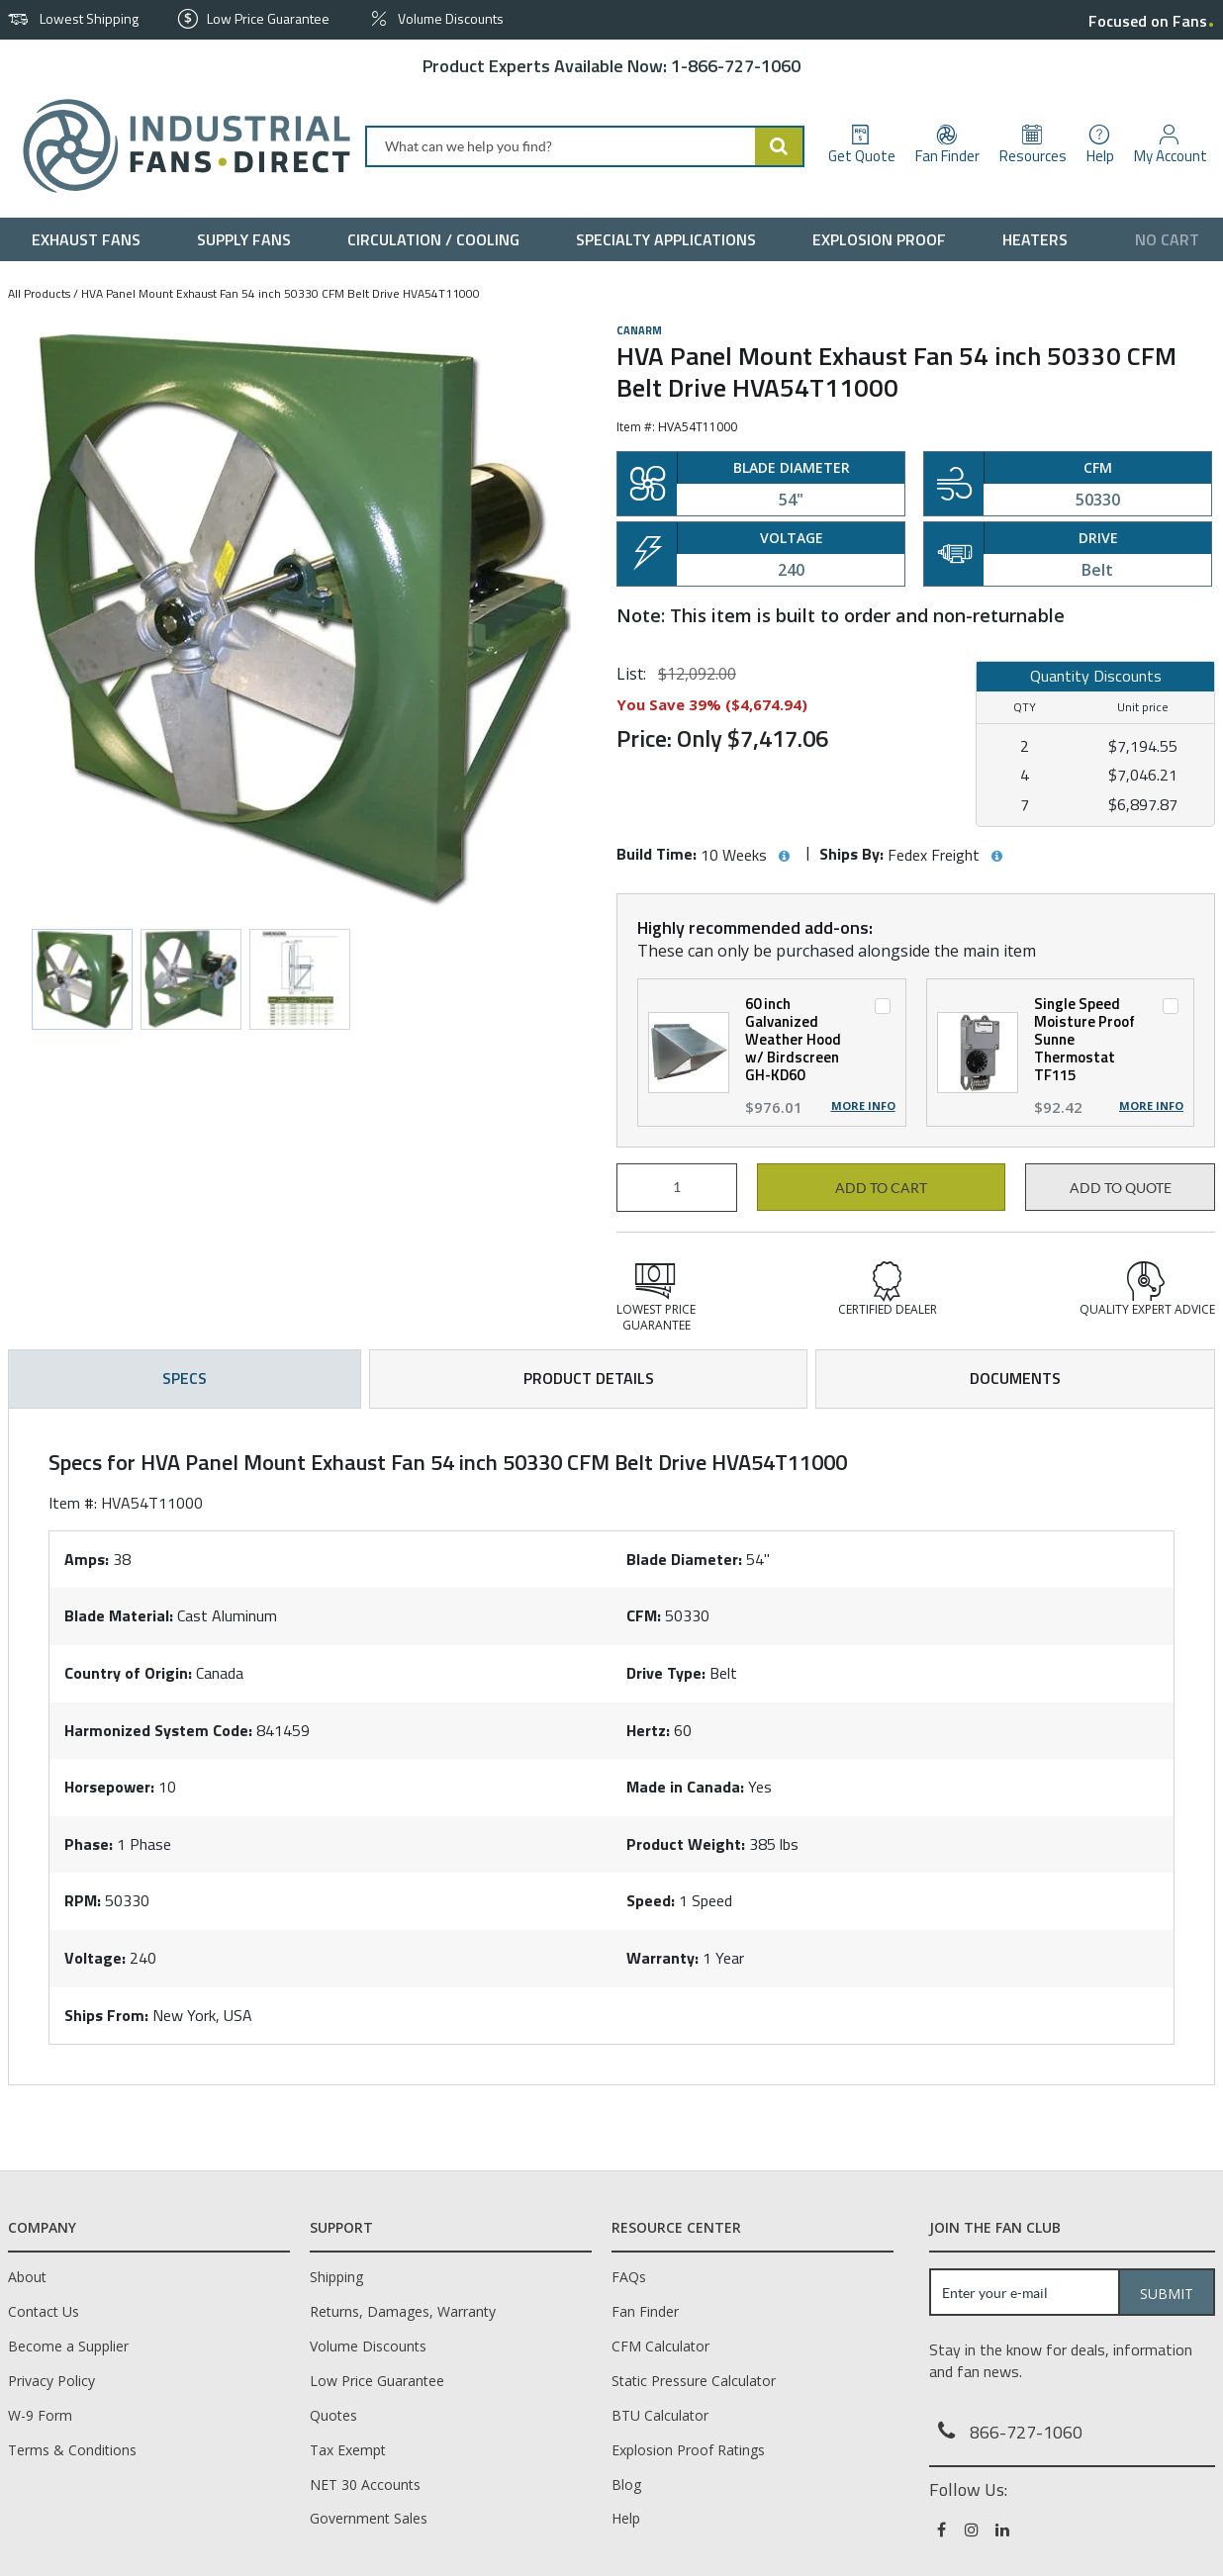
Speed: (650, 1900)
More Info (863, 1106)
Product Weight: (685, 1844)
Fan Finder (645, 2311)
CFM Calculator (660, 2346)
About (27, 2276)
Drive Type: (666, 1673)
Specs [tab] (184, 1378)
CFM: (643, 1615)
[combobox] (584, 146)
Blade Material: (118, 1615)
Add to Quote (1121, 1188)
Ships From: (106, 2015)
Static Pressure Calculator (694, 2380)
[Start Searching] (779, 146)
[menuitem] (90, 239)
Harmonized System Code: (158, 1730)
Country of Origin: (128, 1673)
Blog (626, 2484)
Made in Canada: (685, 1786)
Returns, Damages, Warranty (403, 2311)
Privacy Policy (51, 2380)
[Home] (178, 146)
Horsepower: (109, 1786)
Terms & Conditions (72, 2449)
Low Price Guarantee (377, 2380)
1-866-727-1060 (735, 65)
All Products (39, 293)
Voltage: (95, 1958)
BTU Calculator (660, 2415)
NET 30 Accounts (365, 2484)
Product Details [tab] (588, 1378)
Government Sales (368, 2518)
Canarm (639, 330)
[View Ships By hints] (996, 857)
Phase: (88, 1844)
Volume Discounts (368, 2346)
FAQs (629, 2276)
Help (626, 2518)
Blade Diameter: (684, 1559)
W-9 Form (40, 2415)
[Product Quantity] (676, 1187)
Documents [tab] (1015, 1378)
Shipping (336, 2276)
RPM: (82, 1900)
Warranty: (662, 1958)
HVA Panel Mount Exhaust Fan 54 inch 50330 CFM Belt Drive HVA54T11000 (280, 293)
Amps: (86, 1559)
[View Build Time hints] (784, 857)
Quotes (333, 2415)
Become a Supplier (68, 2346)
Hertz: (648, 1730)
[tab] (611, 1747)
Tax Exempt (348, 2449)
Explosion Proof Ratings (688, 2449)
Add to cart (881, 1188)
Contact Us (43, 2311)
